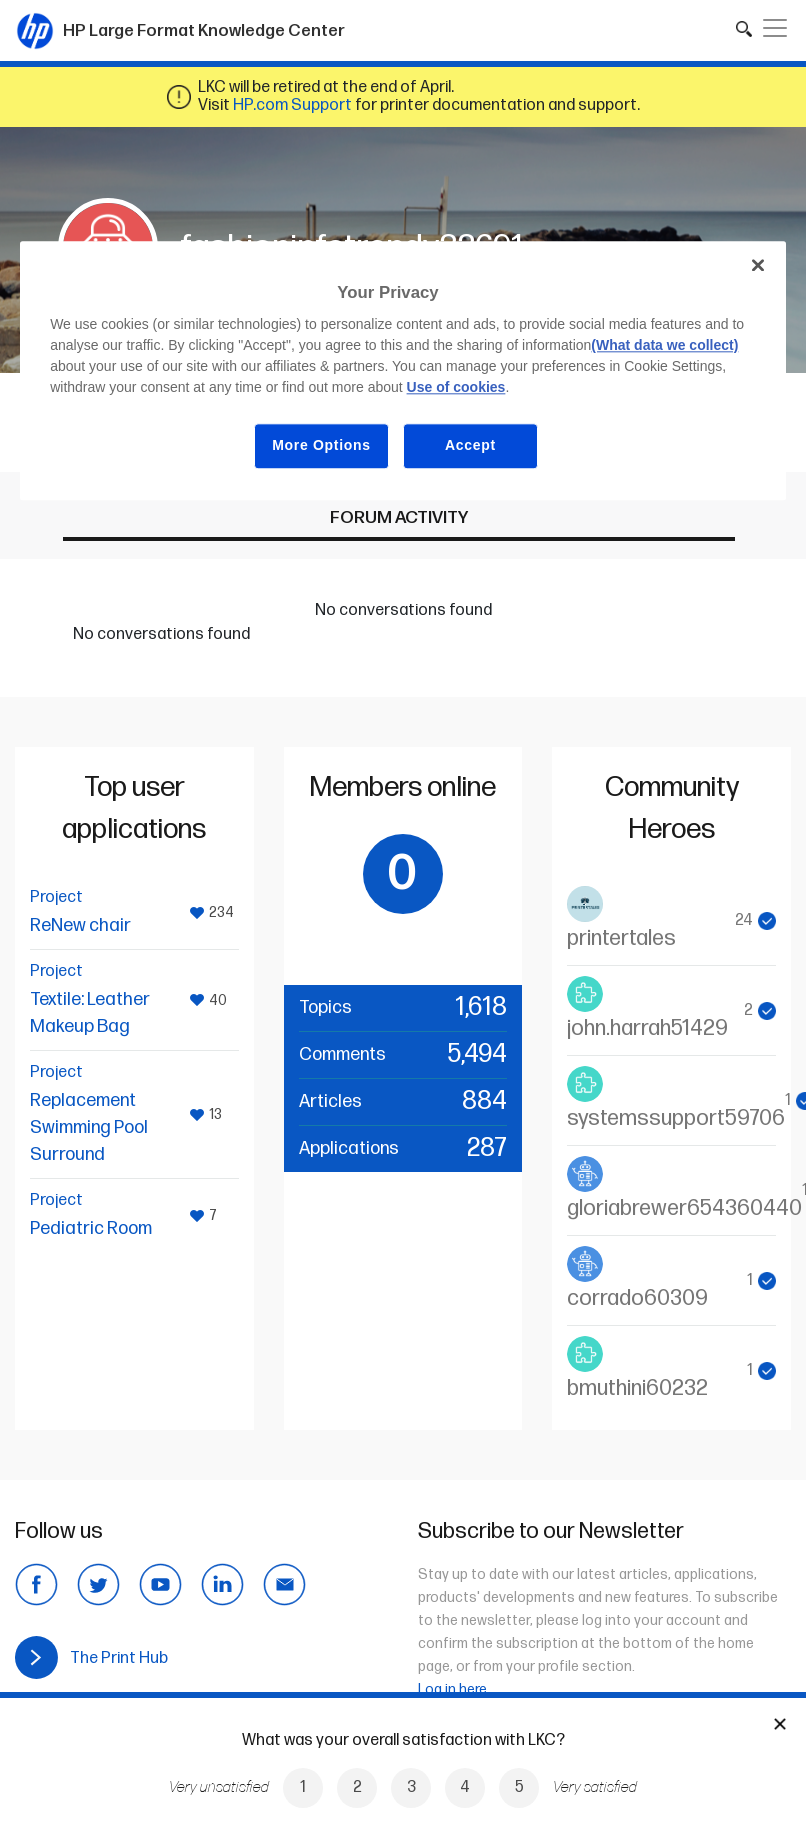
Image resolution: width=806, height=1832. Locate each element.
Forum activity (399, 517)
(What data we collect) (664, 346)
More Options (321, 446)
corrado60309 (637, 1298)
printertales (621, 938)
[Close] (758, 265)
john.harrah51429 (647, 1028)
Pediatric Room (91, 1228)
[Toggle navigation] (775, 28)
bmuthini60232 (637, 1388)
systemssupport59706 (676, 1118)
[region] (403, 370)
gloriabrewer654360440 (684, 1208)
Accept (470, 446)
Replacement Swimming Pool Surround (89, 1127)
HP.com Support (292, 105)
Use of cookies (456, 388)
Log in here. (454, 1689)
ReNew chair (80, 925)
